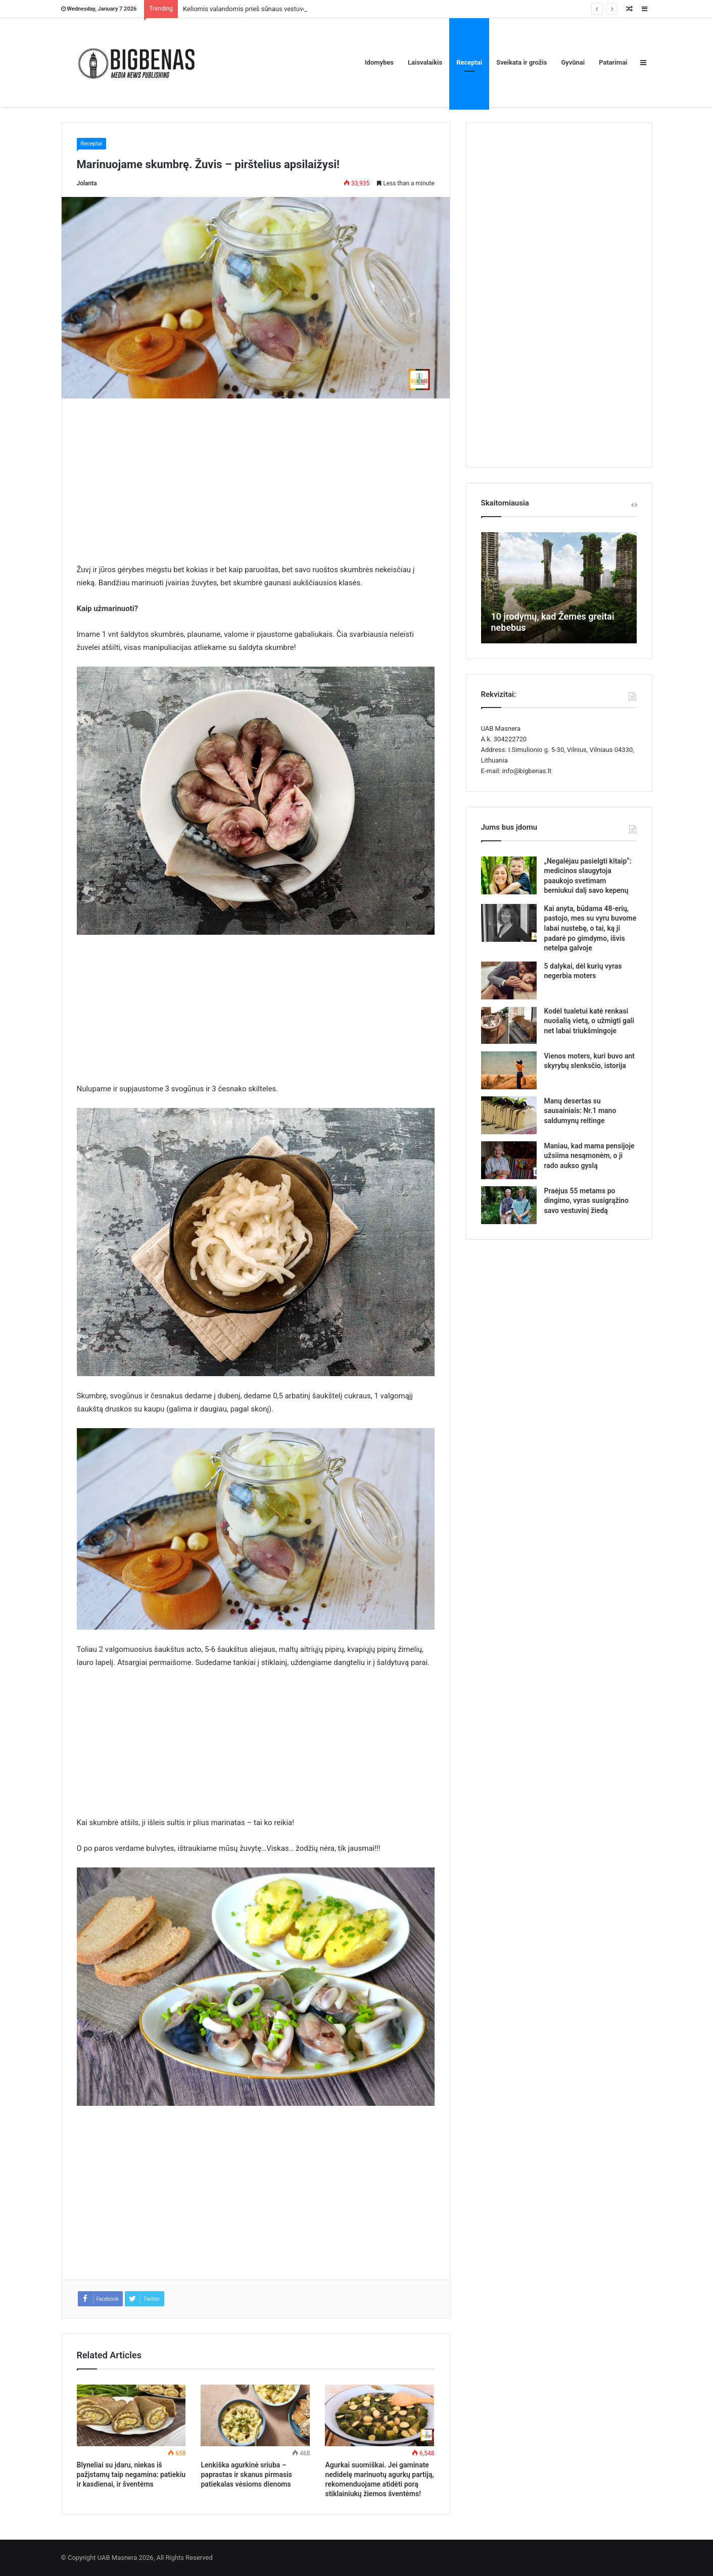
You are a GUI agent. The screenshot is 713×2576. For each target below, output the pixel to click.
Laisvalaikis (425, 62)
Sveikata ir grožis (521, 62)
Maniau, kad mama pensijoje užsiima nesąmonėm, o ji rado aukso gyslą (589, 1156)
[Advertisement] (256, 488)
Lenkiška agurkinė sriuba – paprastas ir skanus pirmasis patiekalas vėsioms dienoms (246, 2474)
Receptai (469, 62)
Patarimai (613, 62)
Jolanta (87, 183)
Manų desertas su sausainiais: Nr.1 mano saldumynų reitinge (580, 1111)
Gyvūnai (573, 62)
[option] (559, 587)
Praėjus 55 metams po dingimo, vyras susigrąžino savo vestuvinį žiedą (586, 1201)
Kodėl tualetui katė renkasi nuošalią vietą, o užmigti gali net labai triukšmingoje (589, 1021)
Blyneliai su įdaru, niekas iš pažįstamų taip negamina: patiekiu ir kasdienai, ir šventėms (131, 2474)
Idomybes (379, 62)
